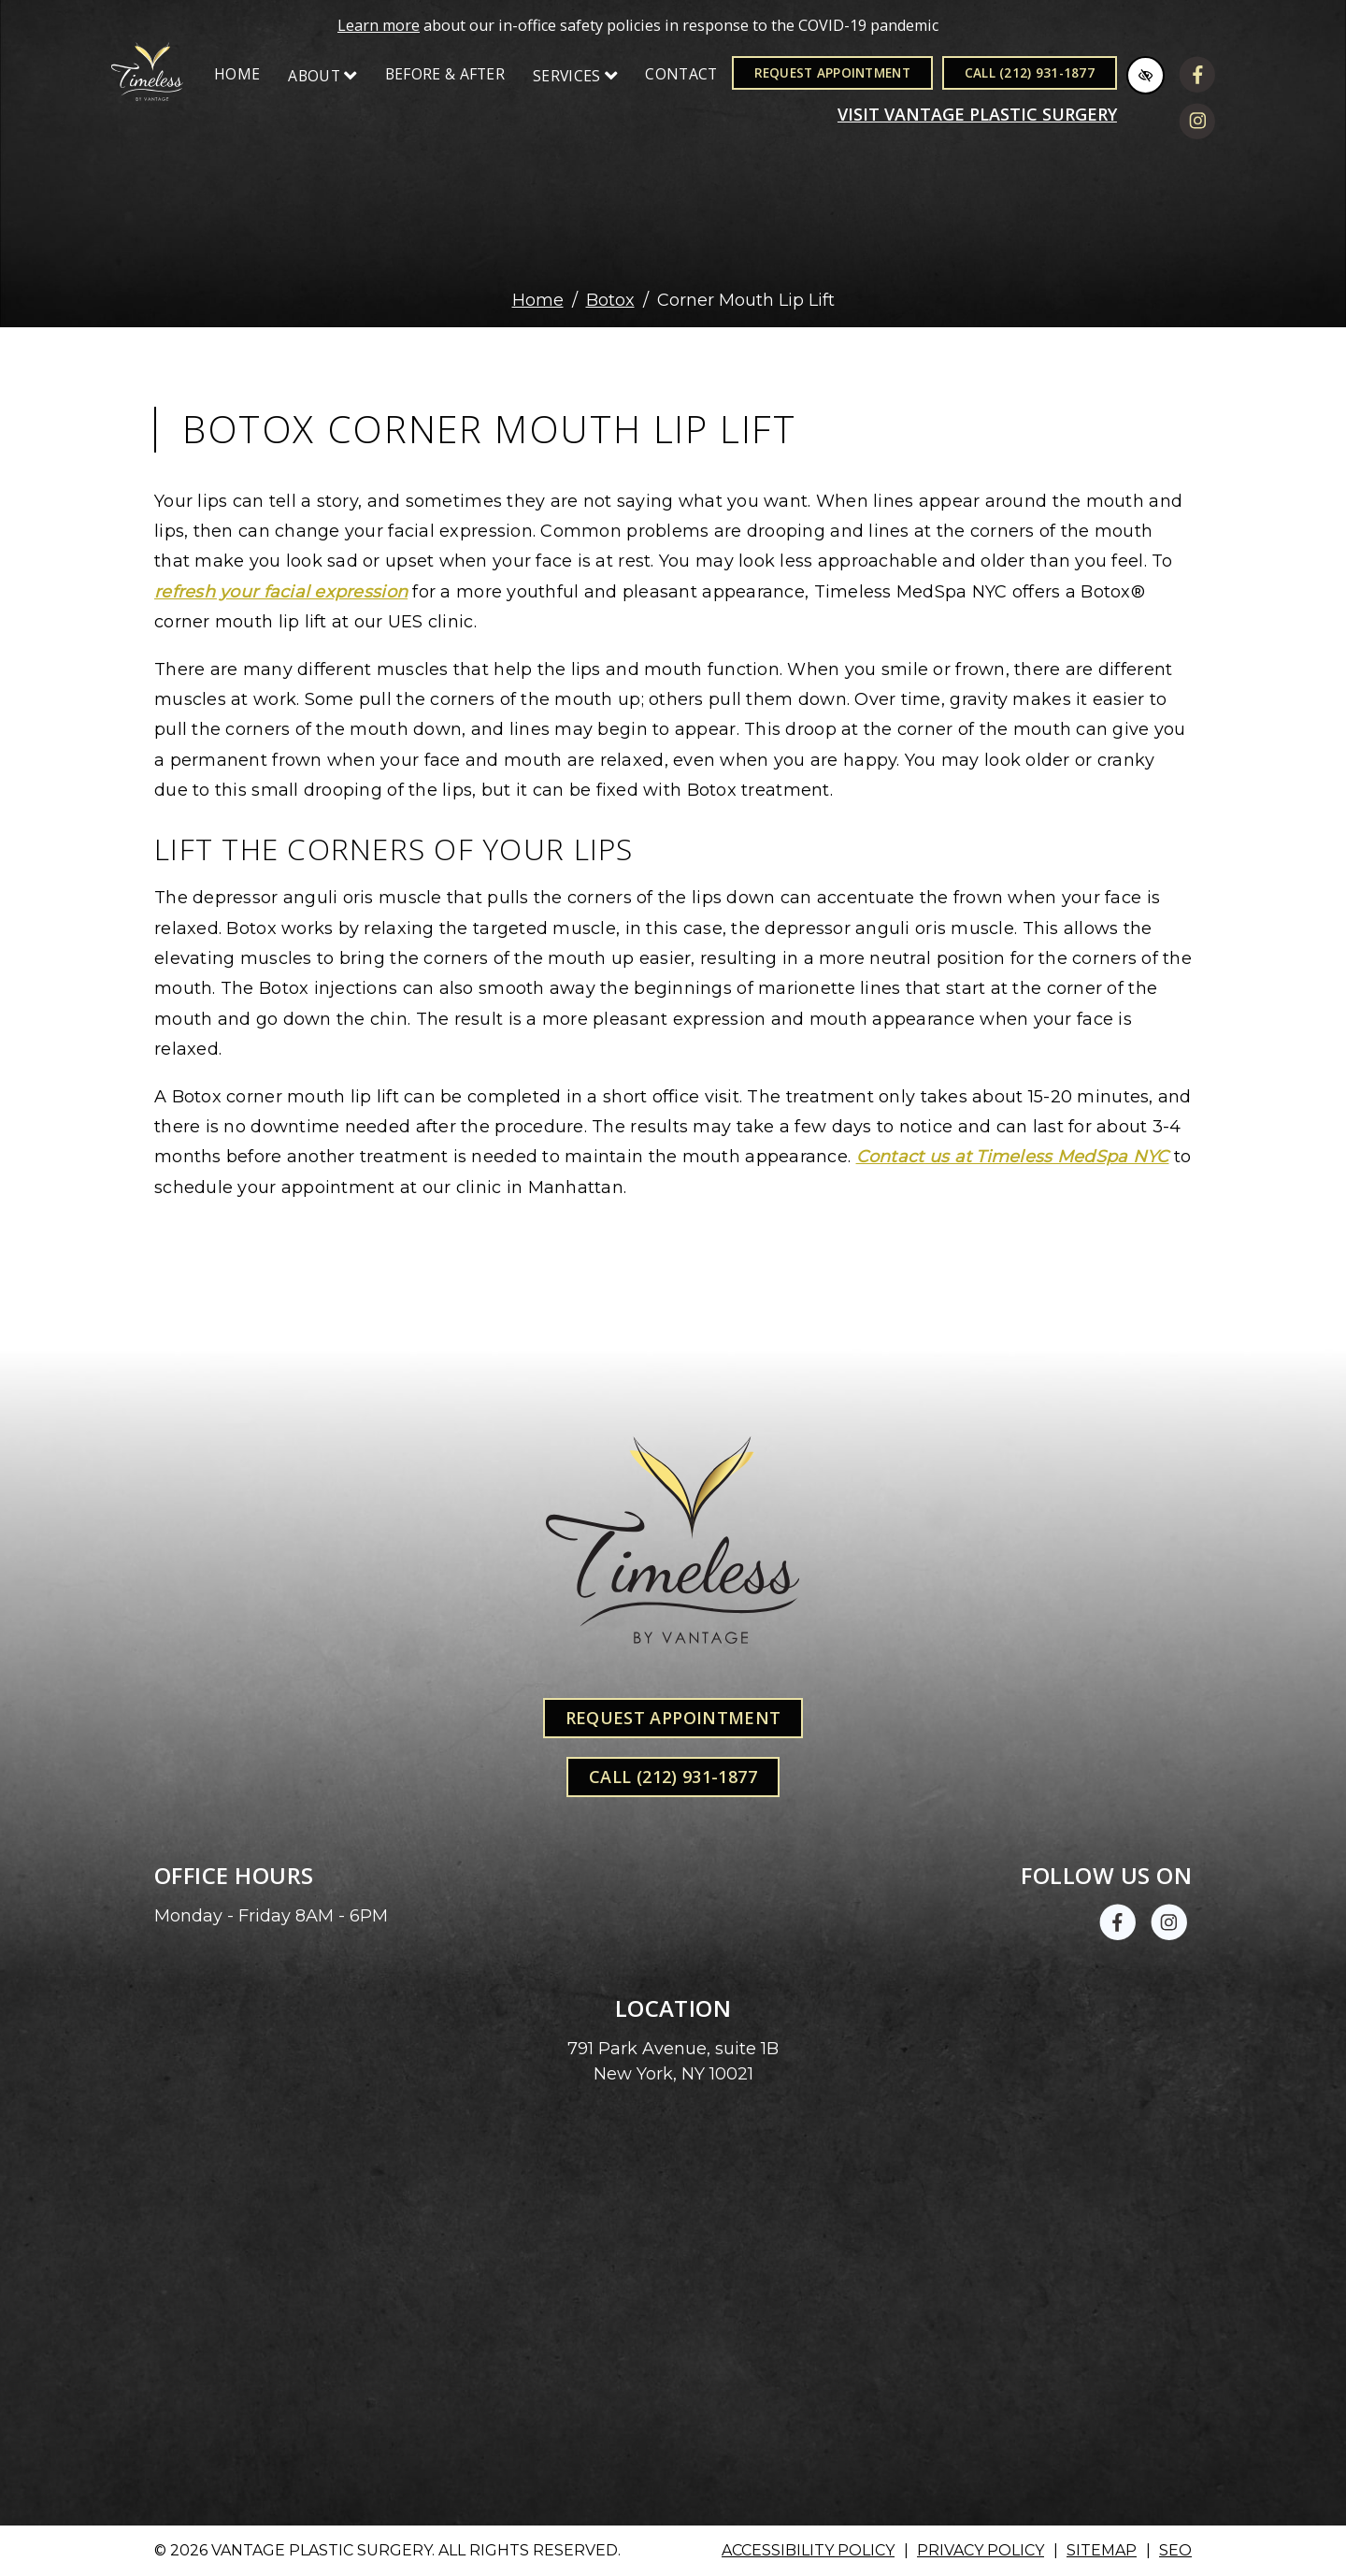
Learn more (378, 25)
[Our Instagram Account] (1197, 125)
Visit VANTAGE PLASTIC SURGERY (977, 114)
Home (237, 74)
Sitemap (1102, 2550)
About (322, 75)
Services (575, 75)
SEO (1175, 2550)
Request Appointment (832, 73)
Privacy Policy (980, 2550)
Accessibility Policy (808, 2550)
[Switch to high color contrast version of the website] (1145, 75)
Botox (610, 300)
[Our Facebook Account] (1197, 78)
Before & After (445, 74)
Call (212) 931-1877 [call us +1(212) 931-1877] (1030, 73)
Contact (681, 74)
